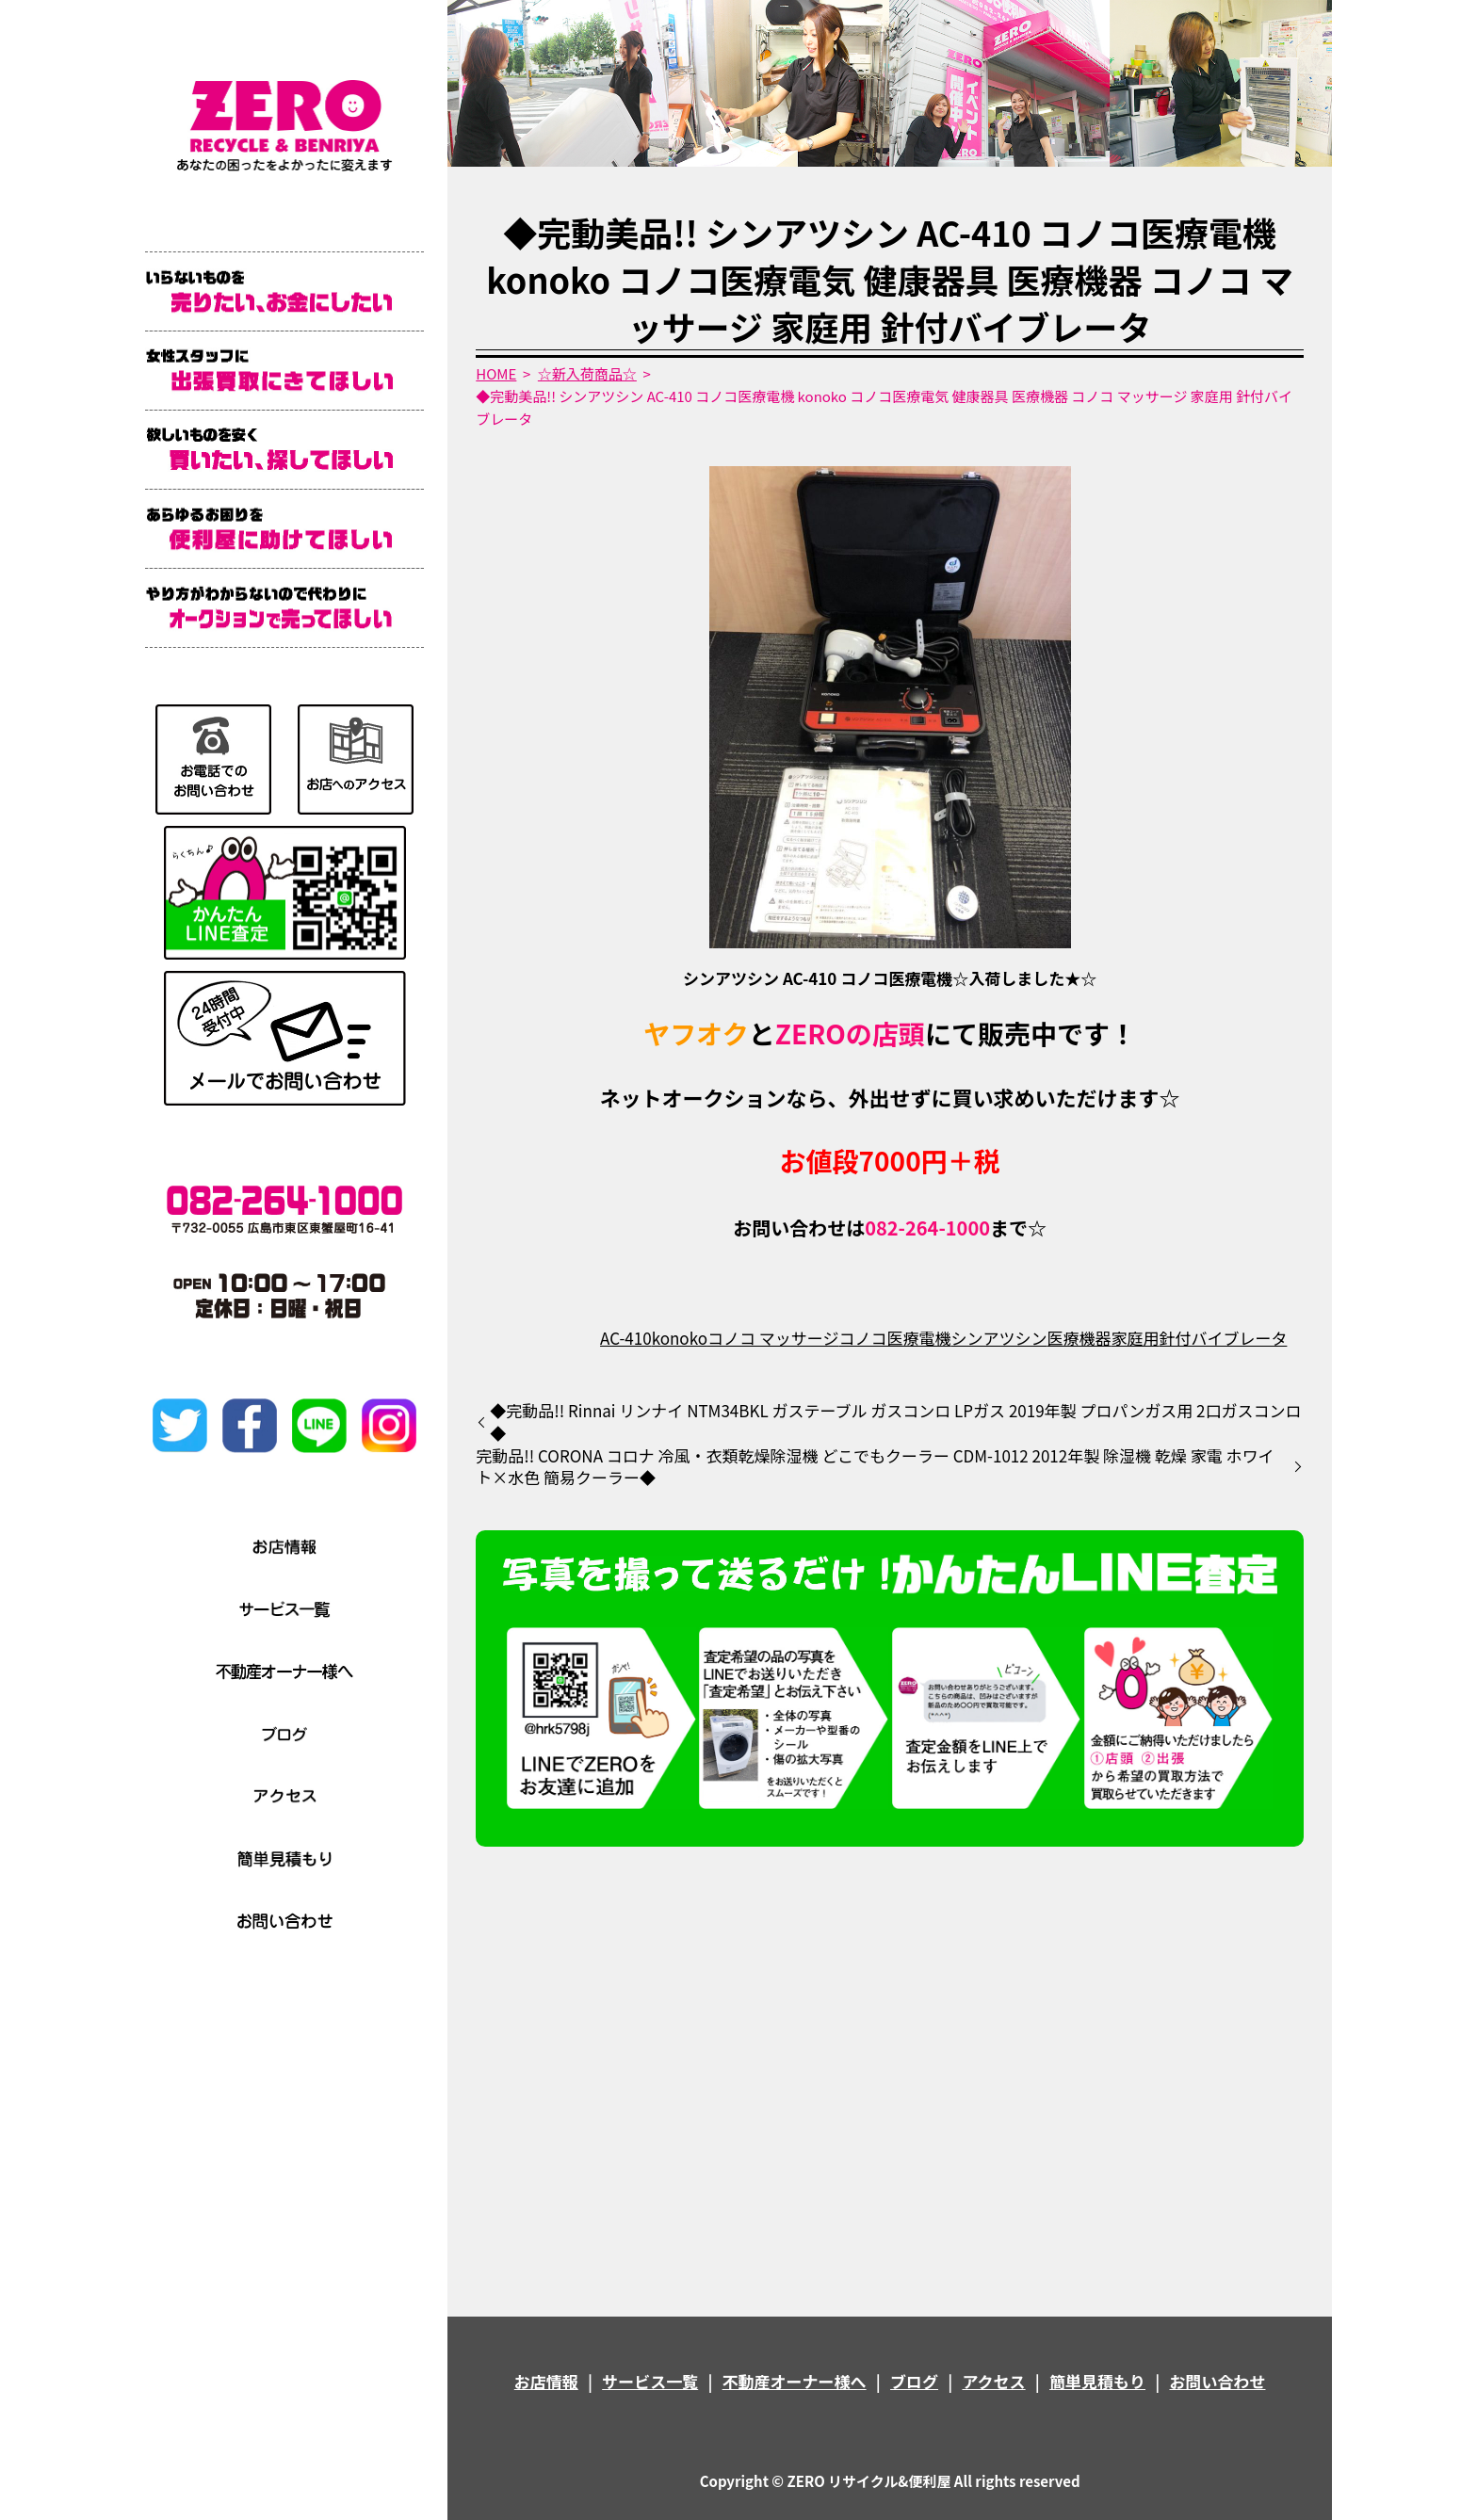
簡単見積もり (1097, 2381)
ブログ (914, 2381)
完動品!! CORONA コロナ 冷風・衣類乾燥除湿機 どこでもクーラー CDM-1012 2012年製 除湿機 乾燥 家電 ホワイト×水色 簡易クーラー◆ (875, 1467)
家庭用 (1135, 1337)
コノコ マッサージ (772, 1337)
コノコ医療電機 (894, 1337)
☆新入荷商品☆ (587, 373)
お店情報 (546, 2381)
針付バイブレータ (1223, 1337)
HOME (496, 373)
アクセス (993, 2381)
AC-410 (626, 1337)
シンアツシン (998, 1337)
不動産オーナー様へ (794, 2381)
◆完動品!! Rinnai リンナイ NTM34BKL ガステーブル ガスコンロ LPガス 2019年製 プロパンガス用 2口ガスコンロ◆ (895, 1422)
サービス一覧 (650, 2381)
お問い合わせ (1217, 2381)
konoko (679, 1337)
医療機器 (1079, 1337)
